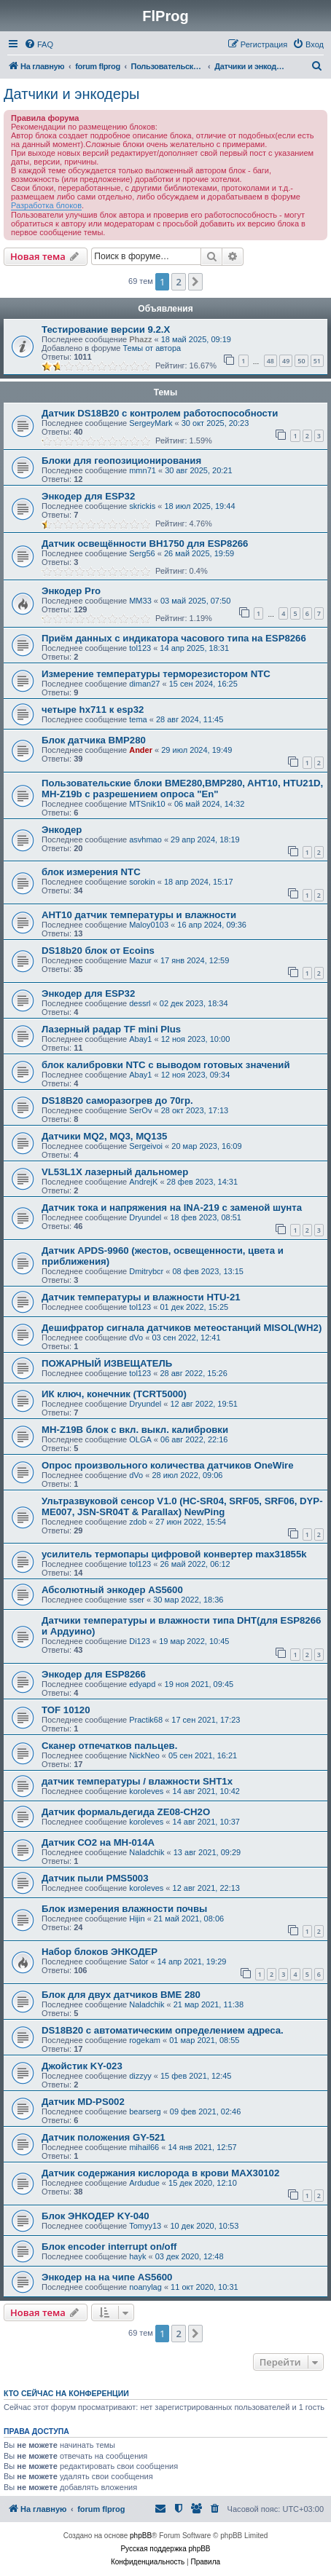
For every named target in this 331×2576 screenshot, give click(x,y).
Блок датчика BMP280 (94, 740)
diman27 (144, 683)
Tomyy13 (145, 2225)
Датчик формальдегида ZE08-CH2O (126, 1811)
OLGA (140, 1439)
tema (138, 719)
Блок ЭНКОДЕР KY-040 (95, 2215)
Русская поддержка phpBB (165, 2549)
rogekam (144, 2040)
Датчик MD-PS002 (83, 2101)
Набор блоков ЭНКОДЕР (99, 1951)
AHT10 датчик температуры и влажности (139, 914)
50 (301, 361)
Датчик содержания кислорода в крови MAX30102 (160, 2173)
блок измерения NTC (91, 871)
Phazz (140, 339)
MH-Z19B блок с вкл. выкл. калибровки (135, 1429)
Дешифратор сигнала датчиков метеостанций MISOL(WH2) (182, 1327)
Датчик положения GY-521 (104, 2137)
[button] (195, 282)
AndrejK (143, 1181)
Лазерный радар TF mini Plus (111, 1029)
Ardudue (144, 2182)
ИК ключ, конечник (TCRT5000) (114, 1393)
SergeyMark (150, 423)
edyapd (142, 1684)
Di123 (139, 1641)
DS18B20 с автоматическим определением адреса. (163, 2030)
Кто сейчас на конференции (66, 2393)
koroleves (146, 1791)
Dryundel (145, 1217)
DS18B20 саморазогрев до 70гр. (117, 1100)
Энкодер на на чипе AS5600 (107, 2277)
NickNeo (144, 1755)
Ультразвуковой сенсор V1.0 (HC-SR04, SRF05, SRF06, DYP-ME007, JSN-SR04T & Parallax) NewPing (182, 1506)
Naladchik (146, 1852)
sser (136, 1599)
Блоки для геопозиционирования (121, 460)
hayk (137, 2256)
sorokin (142, 881)
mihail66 (144, 2147)
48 (270, 361)
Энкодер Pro (71, 590)
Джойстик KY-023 (82, 2066)
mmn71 (142, 470)
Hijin (136, 1918)
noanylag (145, 2287)
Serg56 (142, 553)
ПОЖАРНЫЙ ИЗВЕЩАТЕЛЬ (107, 1363)
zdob (138, 1521)
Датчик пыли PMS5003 (95, 1878)
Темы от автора (151, 348)
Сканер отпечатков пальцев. (109, 1745)
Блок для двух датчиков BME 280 (121, 1994)
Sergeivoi (146, 1146)
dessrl (139, 1003)
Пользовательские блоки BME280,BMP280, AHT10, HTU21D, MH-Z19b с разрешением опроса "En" (182, 788)
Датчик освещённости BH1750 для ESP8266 (145, 543)
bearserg (144, 2111)
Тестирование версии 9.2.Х (106, 329)
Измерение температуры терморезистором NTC (156, 673)
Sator (138, 1961)
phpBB (141, 2536)
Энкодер (62, 829)
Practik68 (146, 1719)
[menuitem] (38, 44)
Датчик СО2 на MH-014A (98, 1842)
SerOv (140, 1110)
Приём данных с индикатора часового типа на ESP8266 (174, 638)
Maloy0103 (148, 924)
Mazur (140, 960)
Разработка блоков (46, 205)
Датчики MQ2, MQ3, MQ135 (104, 1136)
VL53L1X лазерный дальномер (115, 1171)
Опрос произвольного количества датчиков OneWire (168, 1465)
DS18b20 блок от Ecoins (98, 950)
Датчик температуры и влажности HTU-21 (141, 1297)
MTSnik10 (147, 803)
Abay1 (140, 1039)
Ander (140, 750)
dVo (136, 1337)
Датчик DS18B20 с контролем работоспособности (160, 413)
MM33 (140, 600)
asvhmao (145, 839)
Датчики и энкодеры (71, 94)
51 (317, 361)
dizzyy (140, 2075)
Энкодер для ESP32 (88, 496)
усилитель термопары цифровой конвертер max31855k (174, 1554)
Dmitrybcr (146, 1271)
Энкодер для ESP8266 (94, 1674)
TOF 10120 (66, 1709)
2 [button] (178, 281)
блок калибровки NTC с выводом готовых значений (166, 1064)
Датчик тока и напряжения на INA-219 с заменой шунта (172, 1207)
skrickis (142, 506)
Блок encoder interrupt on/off (109, 2246)
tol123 (140, 648)
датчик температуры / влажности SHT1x (137, 1781)
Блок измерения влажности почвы (124, 1908)
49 (285, 361)
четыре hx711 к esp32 (93, 709)
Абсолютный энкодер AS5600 (112, 1589)
